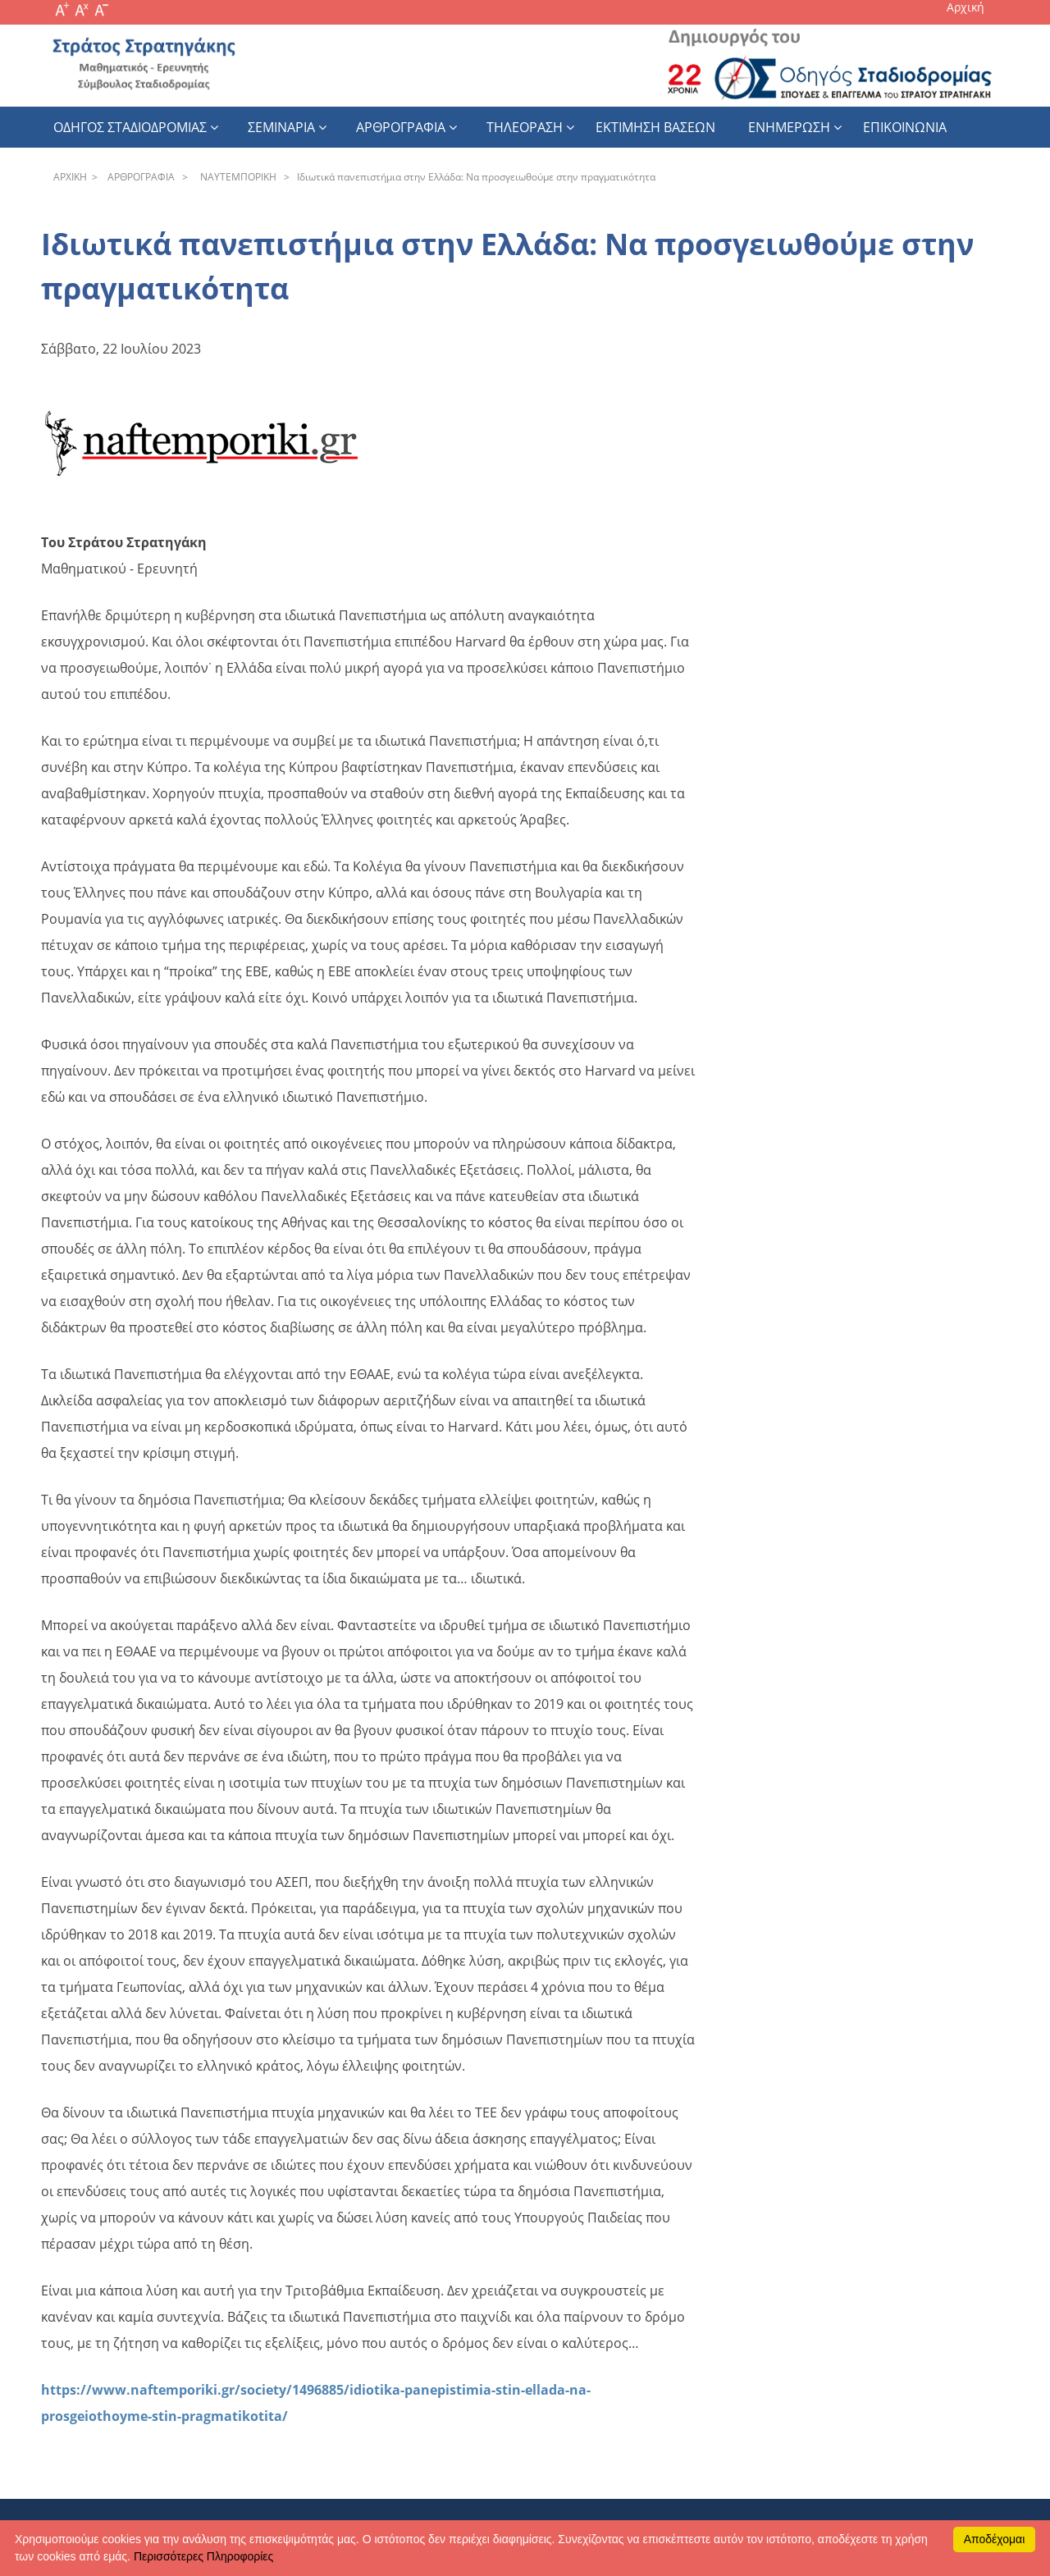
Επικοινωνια (905, 127)
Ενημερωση (789, 127)
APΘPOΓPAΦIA (139, 177)
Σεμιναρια (281, 127)
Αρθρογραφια (400, 127)
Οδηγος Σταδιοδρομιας (130, 127)
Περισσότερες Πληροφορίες (203, 2556)
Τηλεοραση (524, 127)
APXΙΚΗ (70, 177)
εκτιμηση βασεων (655, 127)
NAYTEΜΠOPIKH (235, 177)
